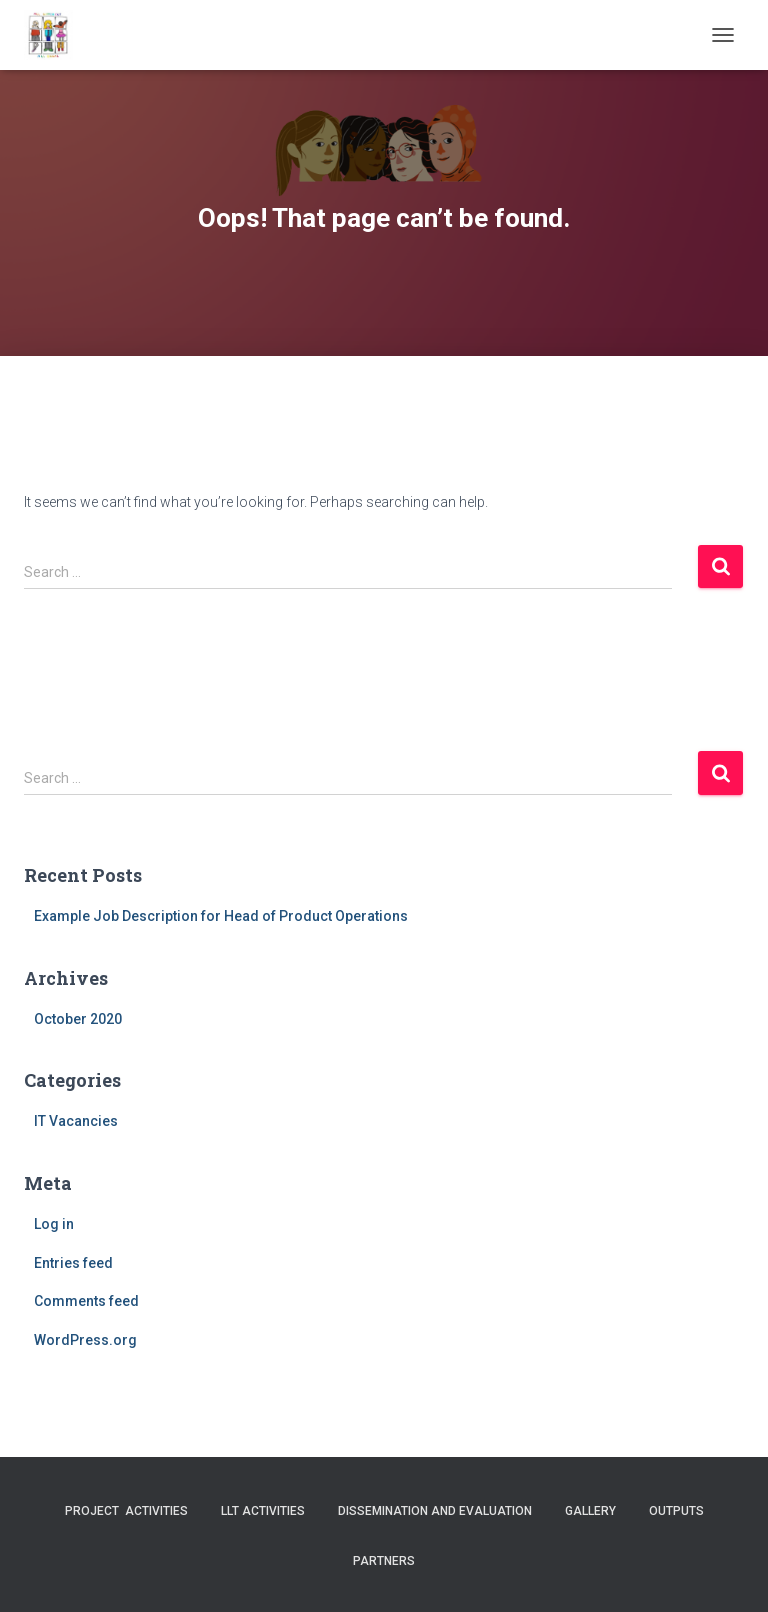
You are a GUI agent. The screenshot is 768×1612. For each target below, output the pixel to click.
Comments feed (86, 1301)
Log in (54, 1224)
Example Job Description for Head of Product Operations (221, 916)
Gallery (590, 1511)
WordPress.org (85, 1340)
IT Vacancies (76, 1121)
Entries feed (73, 1263)
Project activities (126, 1511)
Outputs (676, 1511)
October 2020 (78, 1019)
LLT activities (263, 1511)
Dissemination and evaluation (435, 1511)
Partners (384, 1561)
